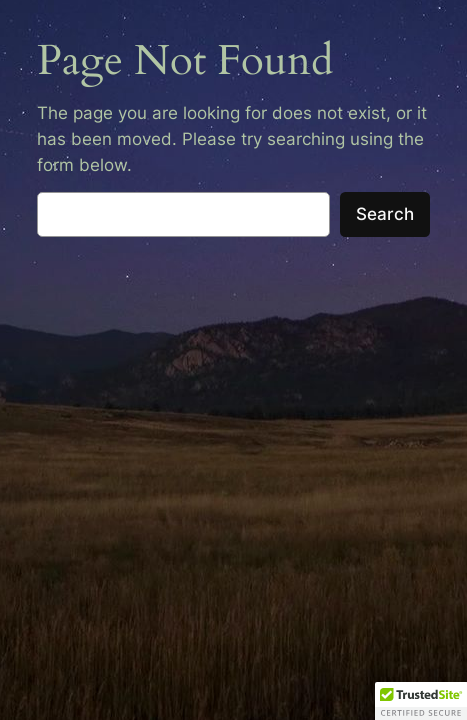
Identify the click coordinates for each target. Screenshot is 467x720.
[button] (421, 701)
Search (385, 214)
